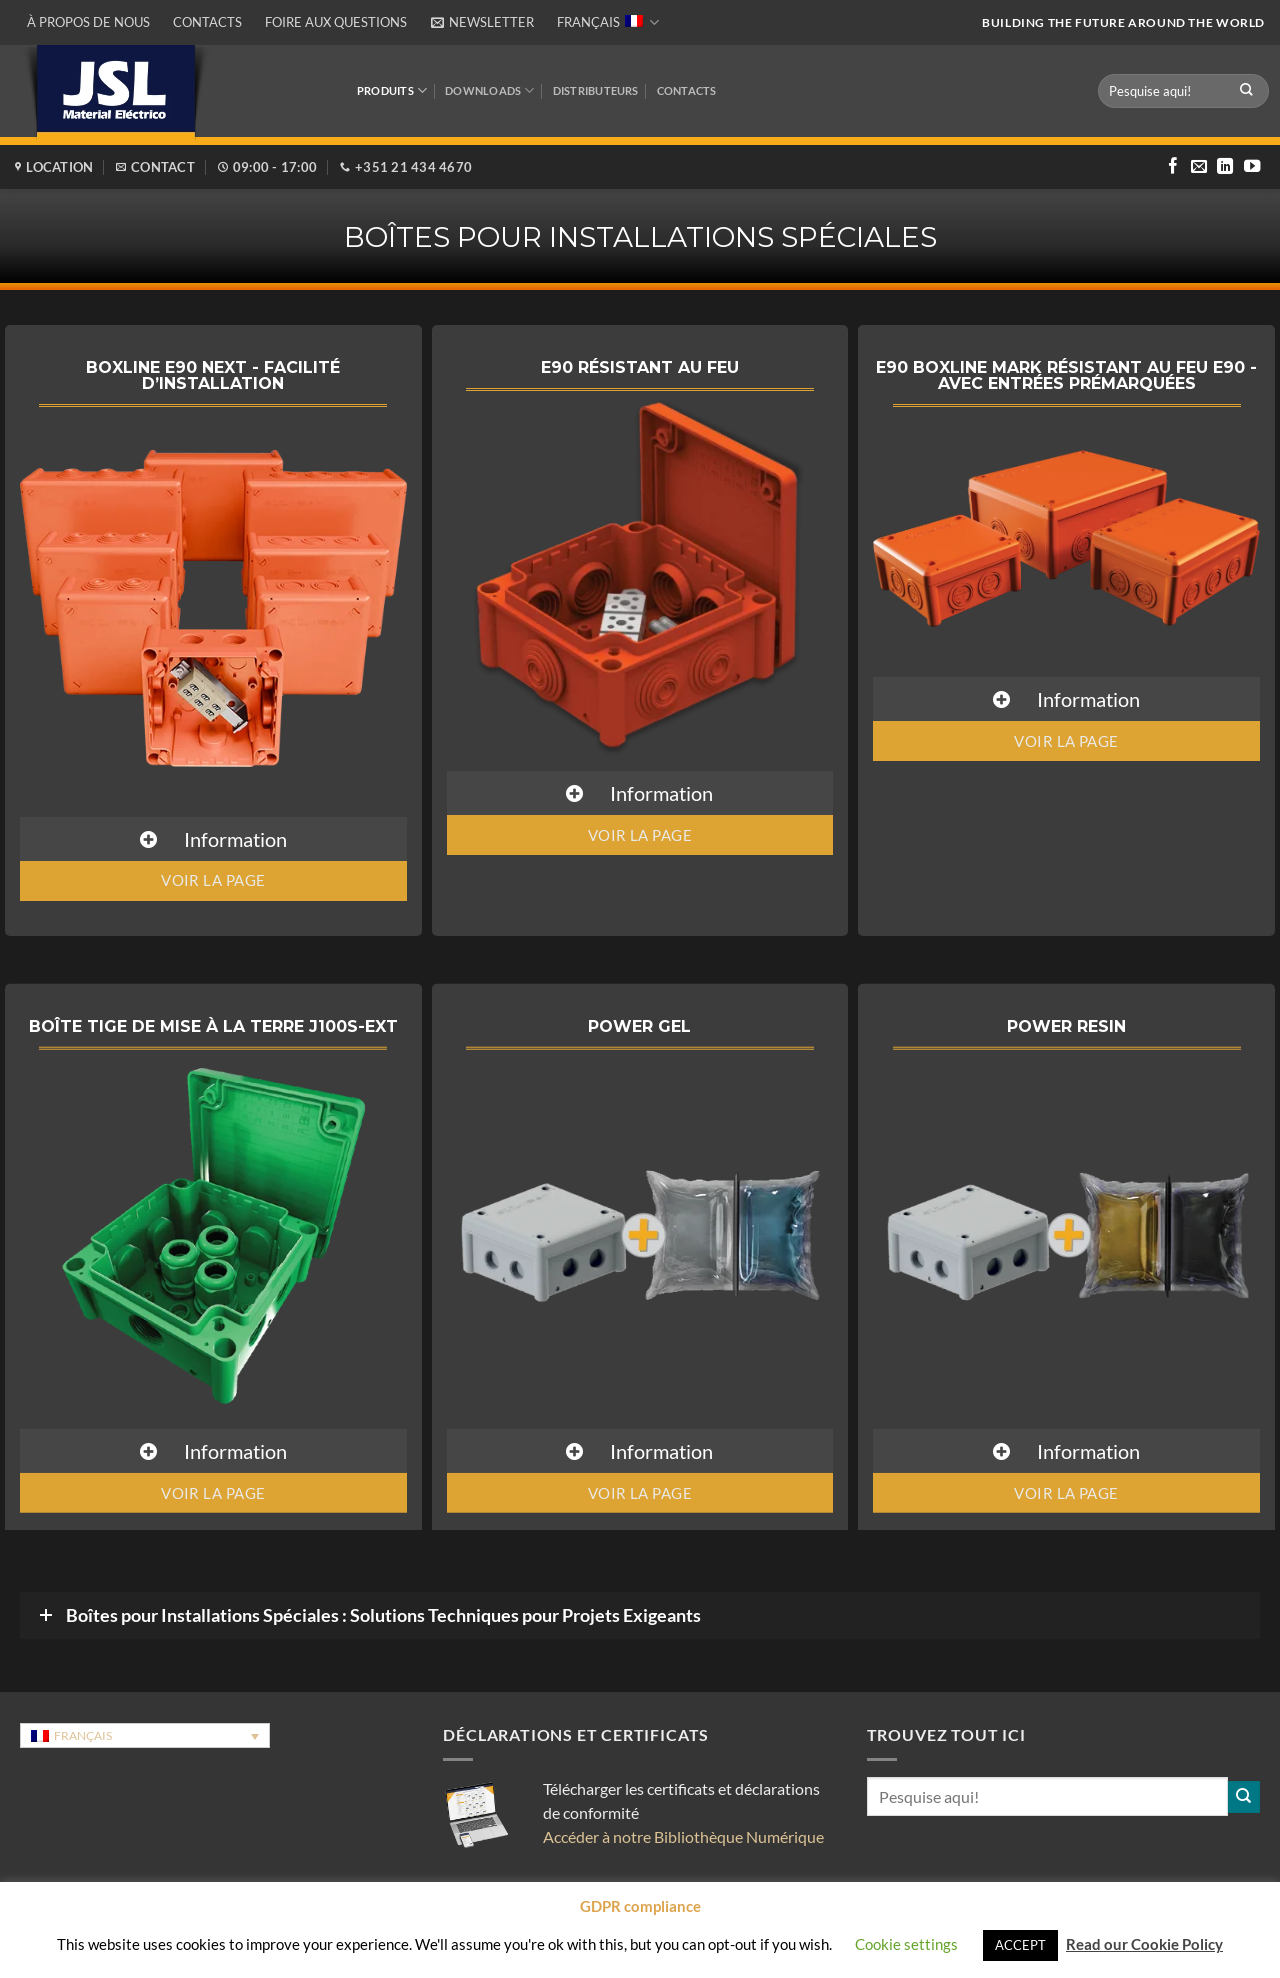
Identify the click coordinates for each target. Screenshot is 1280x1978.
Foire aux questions (336, 22)
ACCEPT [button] (1020, 1945)
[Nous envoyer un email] (1199, 167)
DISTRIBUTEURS (596, 90)
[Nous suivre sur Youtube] (1252, 167)
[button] (482, 22)
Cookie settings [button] (906, 1944)
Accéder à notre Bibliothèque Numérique (683, 1836)
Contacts (207, 22)
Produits (392, 90)
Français (608, 22)
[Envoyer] (1247, 90)
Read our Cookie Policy (1144, 1944)
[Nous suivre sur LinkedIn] (1225, 167)
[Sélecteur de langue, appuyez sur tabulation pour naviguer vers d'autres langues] (145, 1735)
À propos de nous (88, 22)
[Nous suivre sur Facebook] (1173, 167)
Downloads (489, 90)
